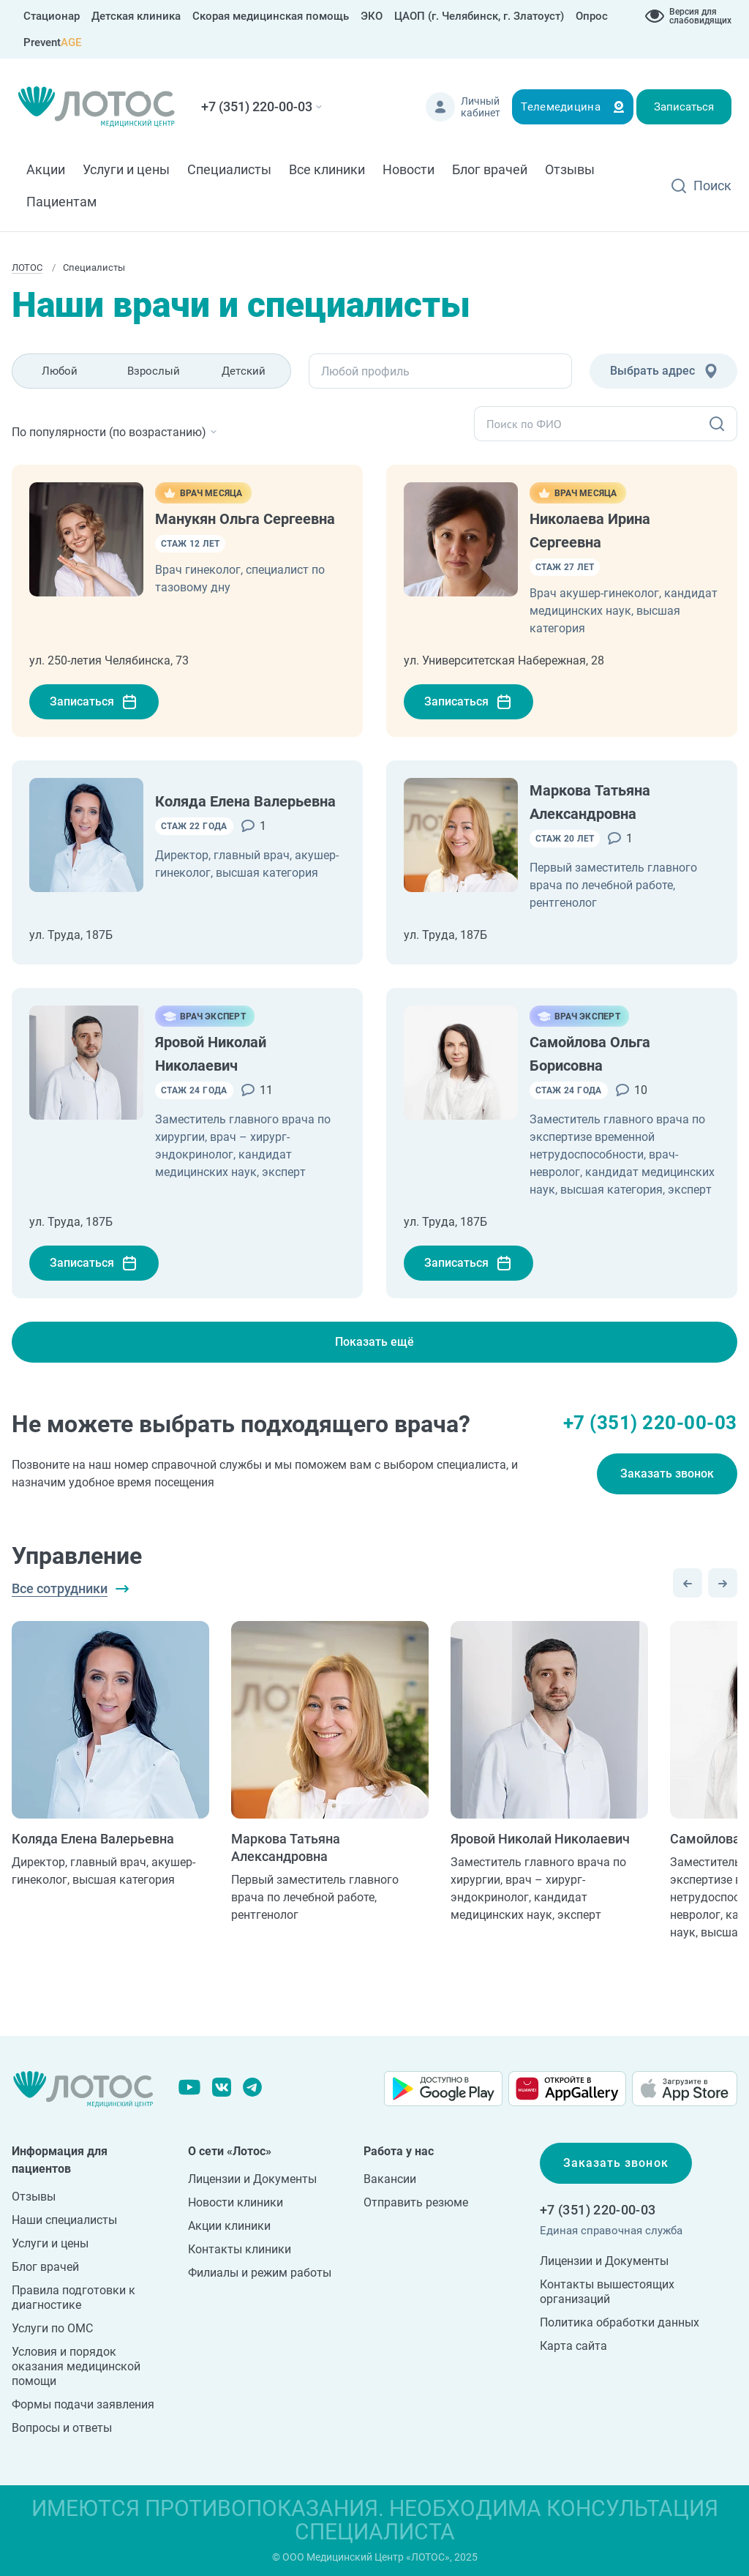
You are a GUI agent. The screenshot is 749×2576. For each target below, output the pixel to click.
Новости (408, 169)
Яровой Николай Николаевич (540, 1838)
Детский (244, 371)
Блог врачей (489, 169)
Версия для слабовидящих (700, 16)
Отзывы (570, 169)
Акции (45, 169)
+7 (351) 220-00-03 (256, 106)
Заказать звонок (667, 1473)
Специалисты (229, 169)
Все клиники (327, 169)
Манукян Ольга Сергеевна (245, 519)
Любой (60, 371)
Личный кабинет (480, 107)
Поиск (712, 185)
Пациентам (61, 201)
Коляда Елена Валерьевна (245, 801)
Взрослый (153, 371)
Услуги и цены (126, 169)
